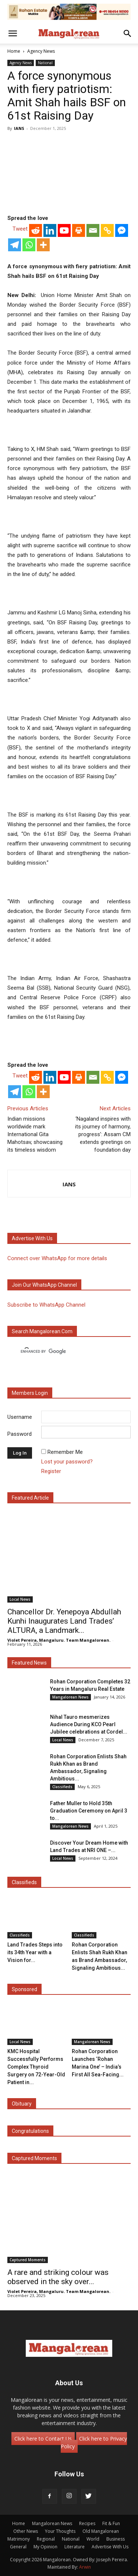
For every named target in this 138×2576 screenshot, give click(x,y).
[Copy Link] (107, 230)
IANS (19, 128)
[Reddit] (35, 230)
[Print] (78, 230)
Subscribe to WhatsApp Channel (46, 1304)
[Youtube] (64, 230)
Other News (25, 2531)
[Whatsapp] (28, 244)
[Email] (92, 230)
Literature (74, 2547)
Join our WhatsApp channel (44, 1285)
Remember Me (65, 1452)
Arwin (85, 2567)
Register (51, 1471)
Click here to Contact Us (43, 2438)
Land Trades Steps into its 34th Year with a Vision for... (35, 1952)
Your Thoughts (60, 2531)
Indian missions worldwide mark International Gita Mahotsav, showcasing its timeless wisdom (35, 1134)
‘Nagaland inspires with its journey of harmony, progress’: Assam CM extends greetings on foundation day (103, 1134)
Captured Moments (34, 2158)
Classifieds (62, 1786)
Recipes (87, 2523)
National (45, 62)
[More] (43, 244)
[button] (12, 34)
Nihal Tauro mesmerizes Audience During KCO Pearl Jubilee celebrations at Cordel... (88, 1724)
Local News (20, 1599)
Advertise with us (32, 1238)
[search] (62, 1352)
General (18, 2547)
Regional (46, 2539)
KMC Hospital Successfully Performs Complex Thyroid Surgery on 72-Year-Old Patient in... (36, 2066)
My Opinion (45, 2547)
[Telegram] (14, 244)
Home (13, 51)
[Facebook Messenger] (121, 230)
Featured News (29, 1663)
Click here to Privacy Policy (94, 2442)
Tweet (20, 228)
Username (19, 1417)
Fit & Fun (111, 2523)
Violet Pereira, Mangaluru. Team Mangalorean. (58, 1640)
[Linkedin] (49, 230)
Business (115, 2539)
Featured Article (30, 1498)
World (92, 2539)
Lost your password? (67, 1461)
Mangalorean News (70, 1697)
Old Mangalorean (100, 2531)
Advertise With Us (110, 2547)
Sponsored (24, 1989)
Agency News (41, 51)
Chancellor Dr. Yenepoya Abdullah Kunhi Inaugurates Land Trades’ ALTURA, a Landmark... (64, 1621)
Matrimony (18, 2539)
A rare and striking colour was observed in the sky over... (58, 2277)
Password (19, 1434)
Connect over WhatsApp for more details (57, 1258)
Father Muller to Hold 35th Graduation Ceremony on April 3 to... (88, 1810)
